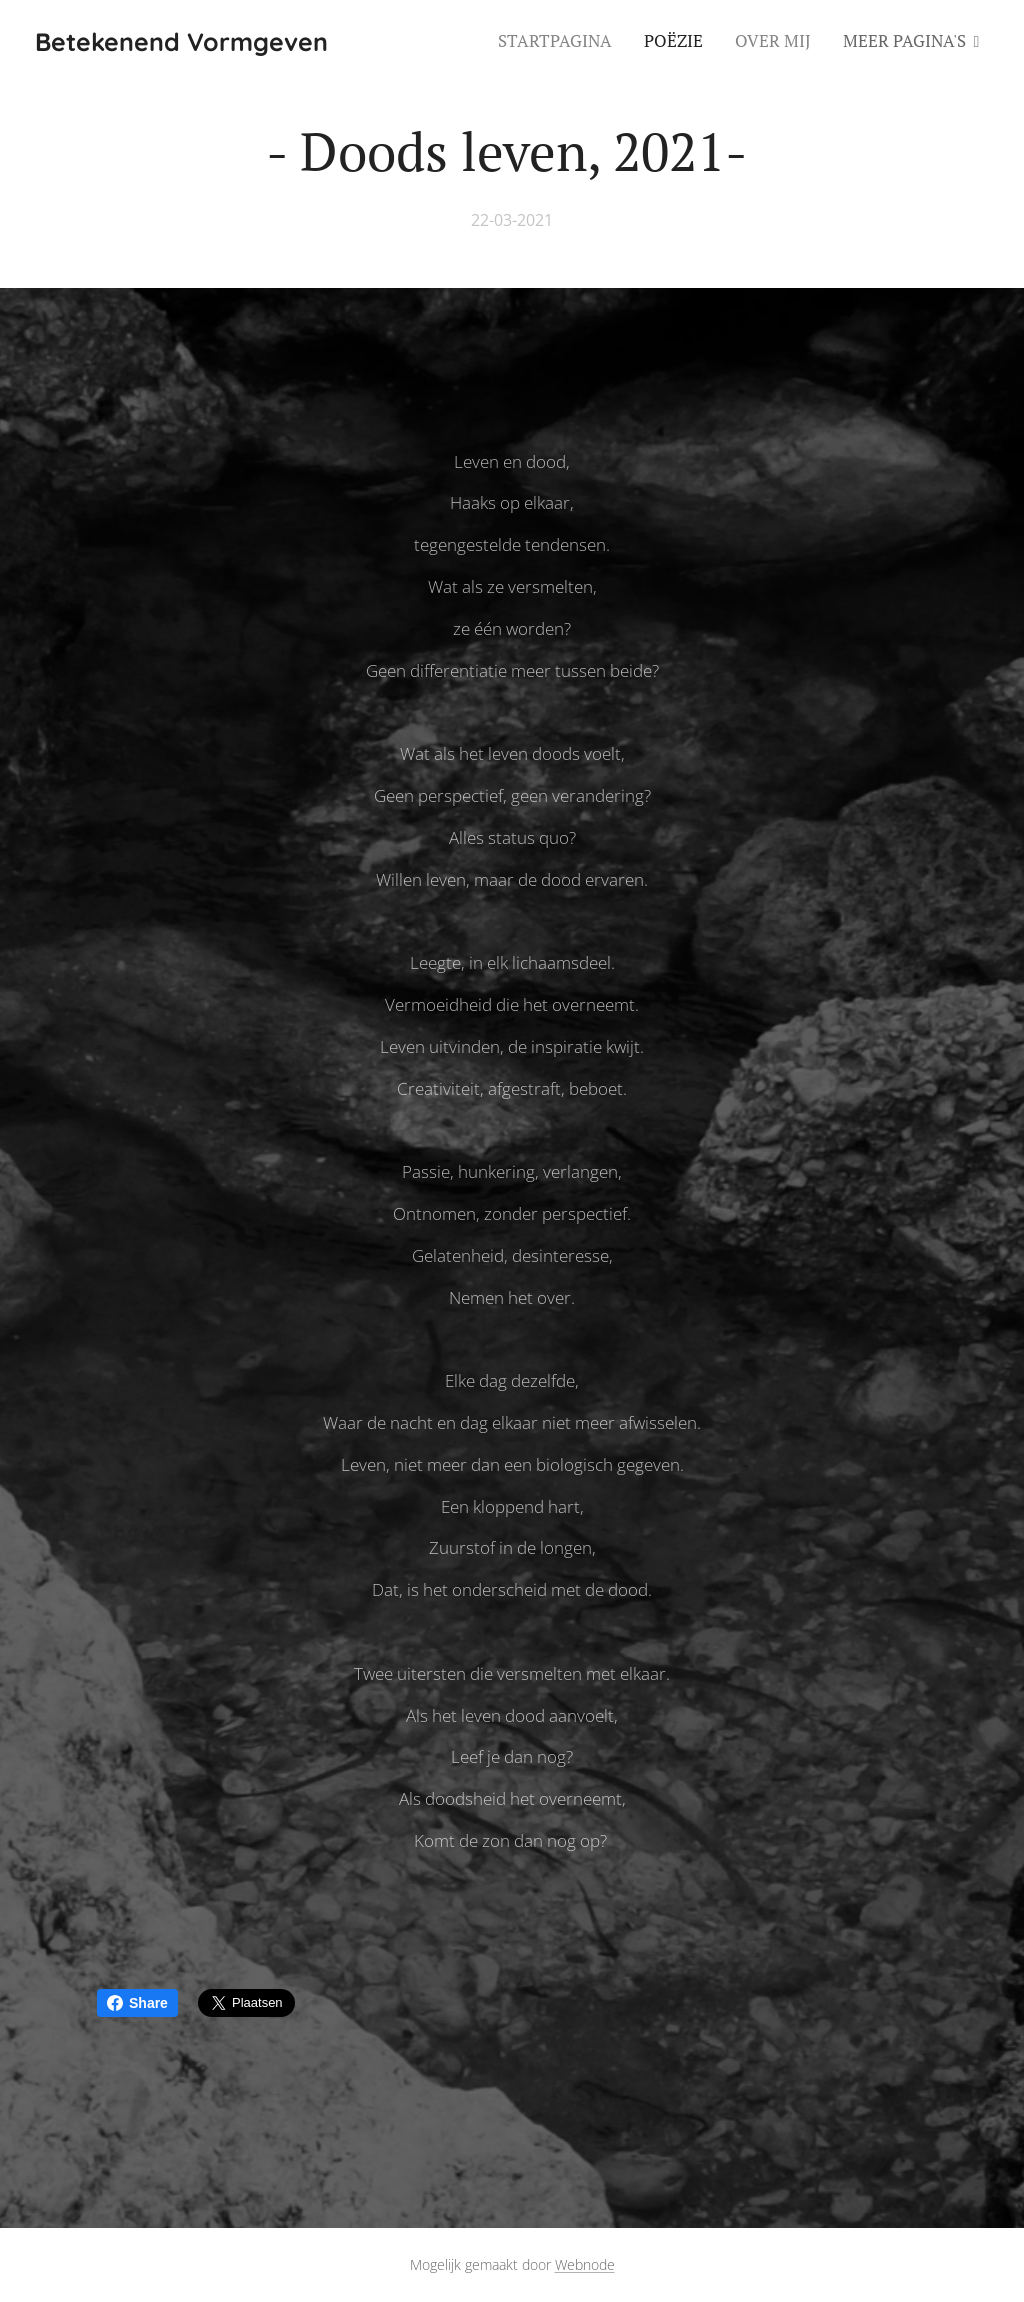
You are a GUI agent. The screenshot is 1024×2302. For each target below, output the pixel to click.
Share (137, 2003)
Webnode (585, 2264)
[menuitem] (560, 41)
